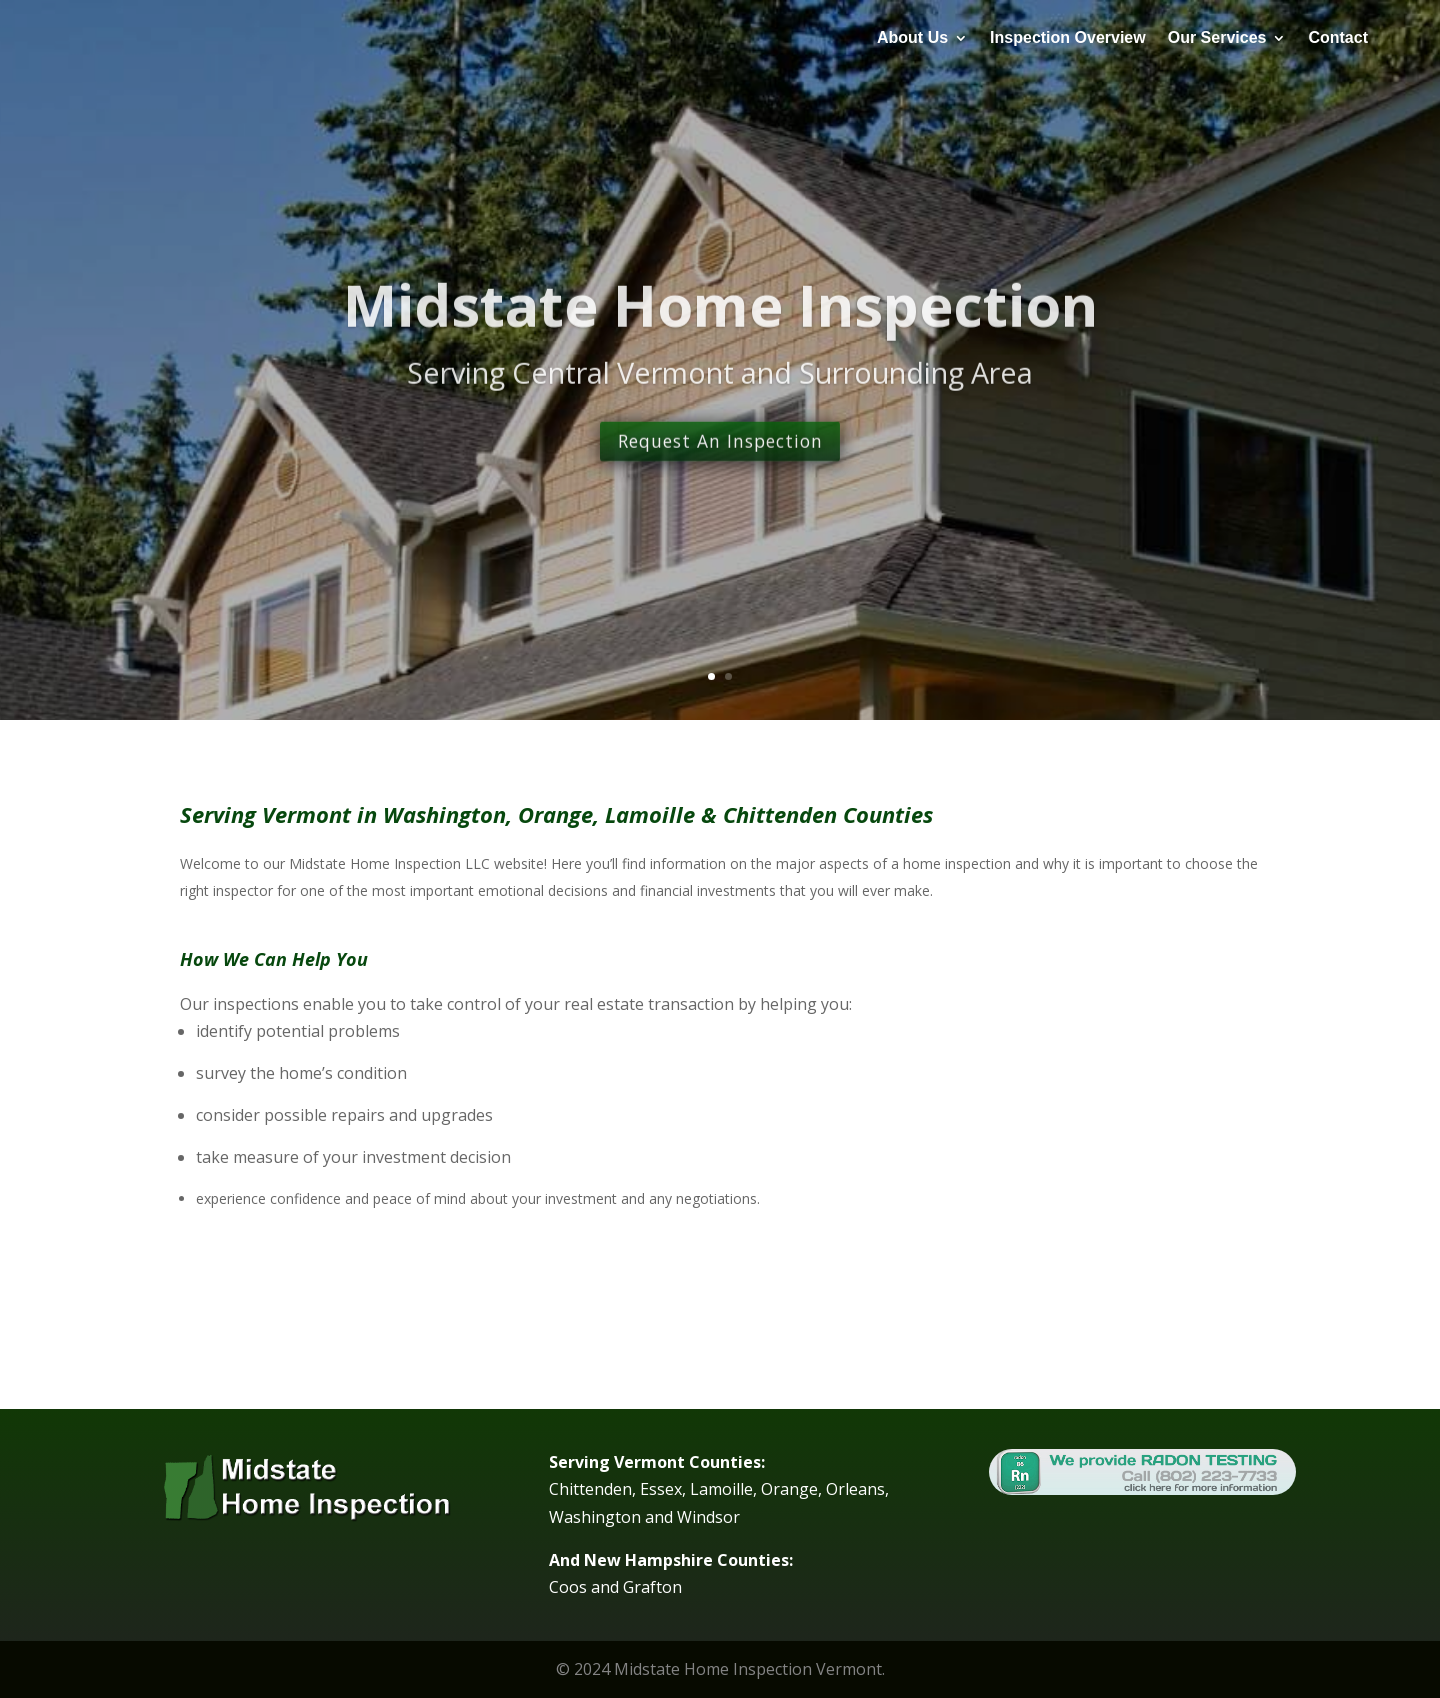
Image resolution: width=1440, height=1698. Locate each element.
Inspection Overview (1068, 37)
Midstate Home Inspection (720, 345)
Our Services (1217, 37)
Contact (1338, 37)
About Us (912, 37)
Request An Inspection (720, 484)
